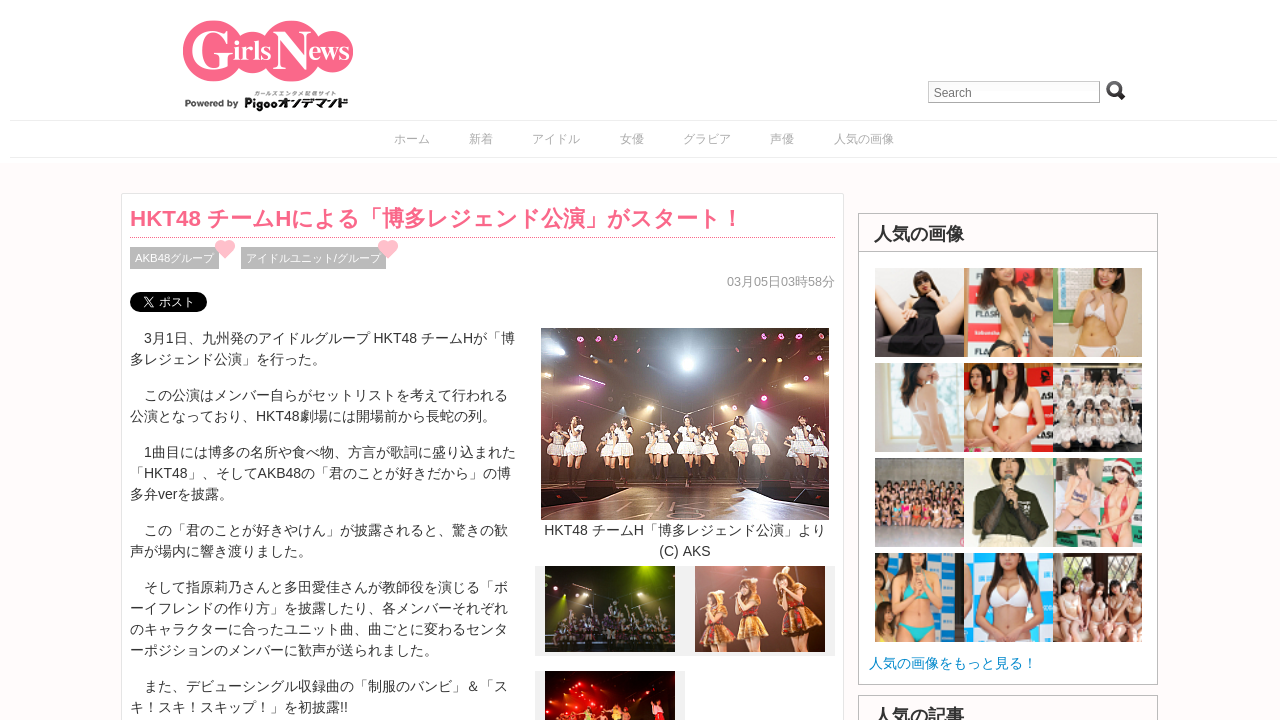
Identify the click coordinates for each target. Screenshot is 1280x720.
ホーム (412, 139)
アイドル (556, 139)
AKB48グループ (174, 258)
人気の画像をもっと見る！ (953, 663)
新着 (481, 139)
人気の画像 (864, 139)
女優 (632, 139)
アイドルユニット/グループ (313, 258)
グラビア (707, 139)
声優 (782, 139)
